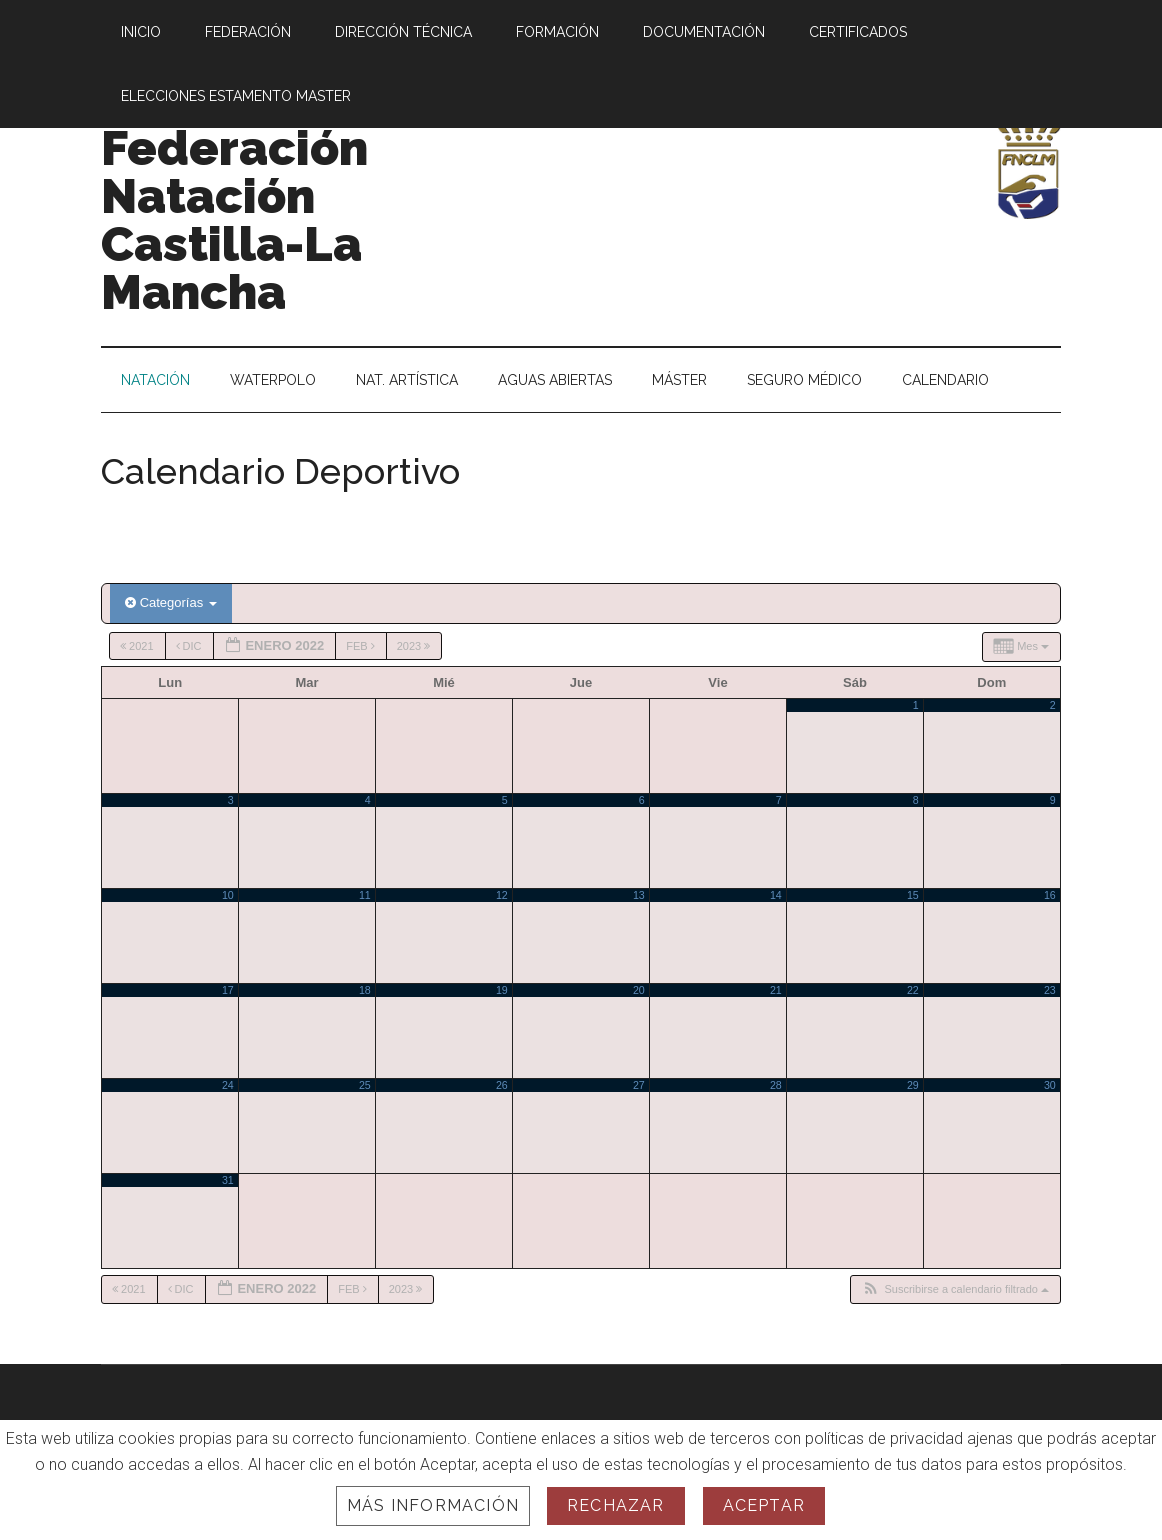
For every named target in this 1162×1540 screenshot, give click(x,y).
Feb (362, 646)
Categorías (171, 602)
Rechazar (616, 1505)
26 (502, 1085)
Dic (190, 646)
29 (913, 1085)
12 (502, 895)
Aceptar (764, 1505)
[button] (955, 1289)
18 (365, 990)
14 (776, 895)
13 (639, 895)
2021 (138, 646)
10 (228, 895)
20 (639, 990)
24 (228, 1085)
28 (776, 1085)
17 (228, 990)
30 (1050, 1085)
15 (913, 895)
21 (776, 990)
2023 (415, 646)
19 (502, 990)
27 (639, 1085)
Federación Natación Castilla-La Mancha (234, 220)
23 (1050, 990)
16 (1050, 895)
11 (365, 895)
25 (365, 1085)
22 (913, 990)
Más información (433, 1505)
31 (228, 1180)
